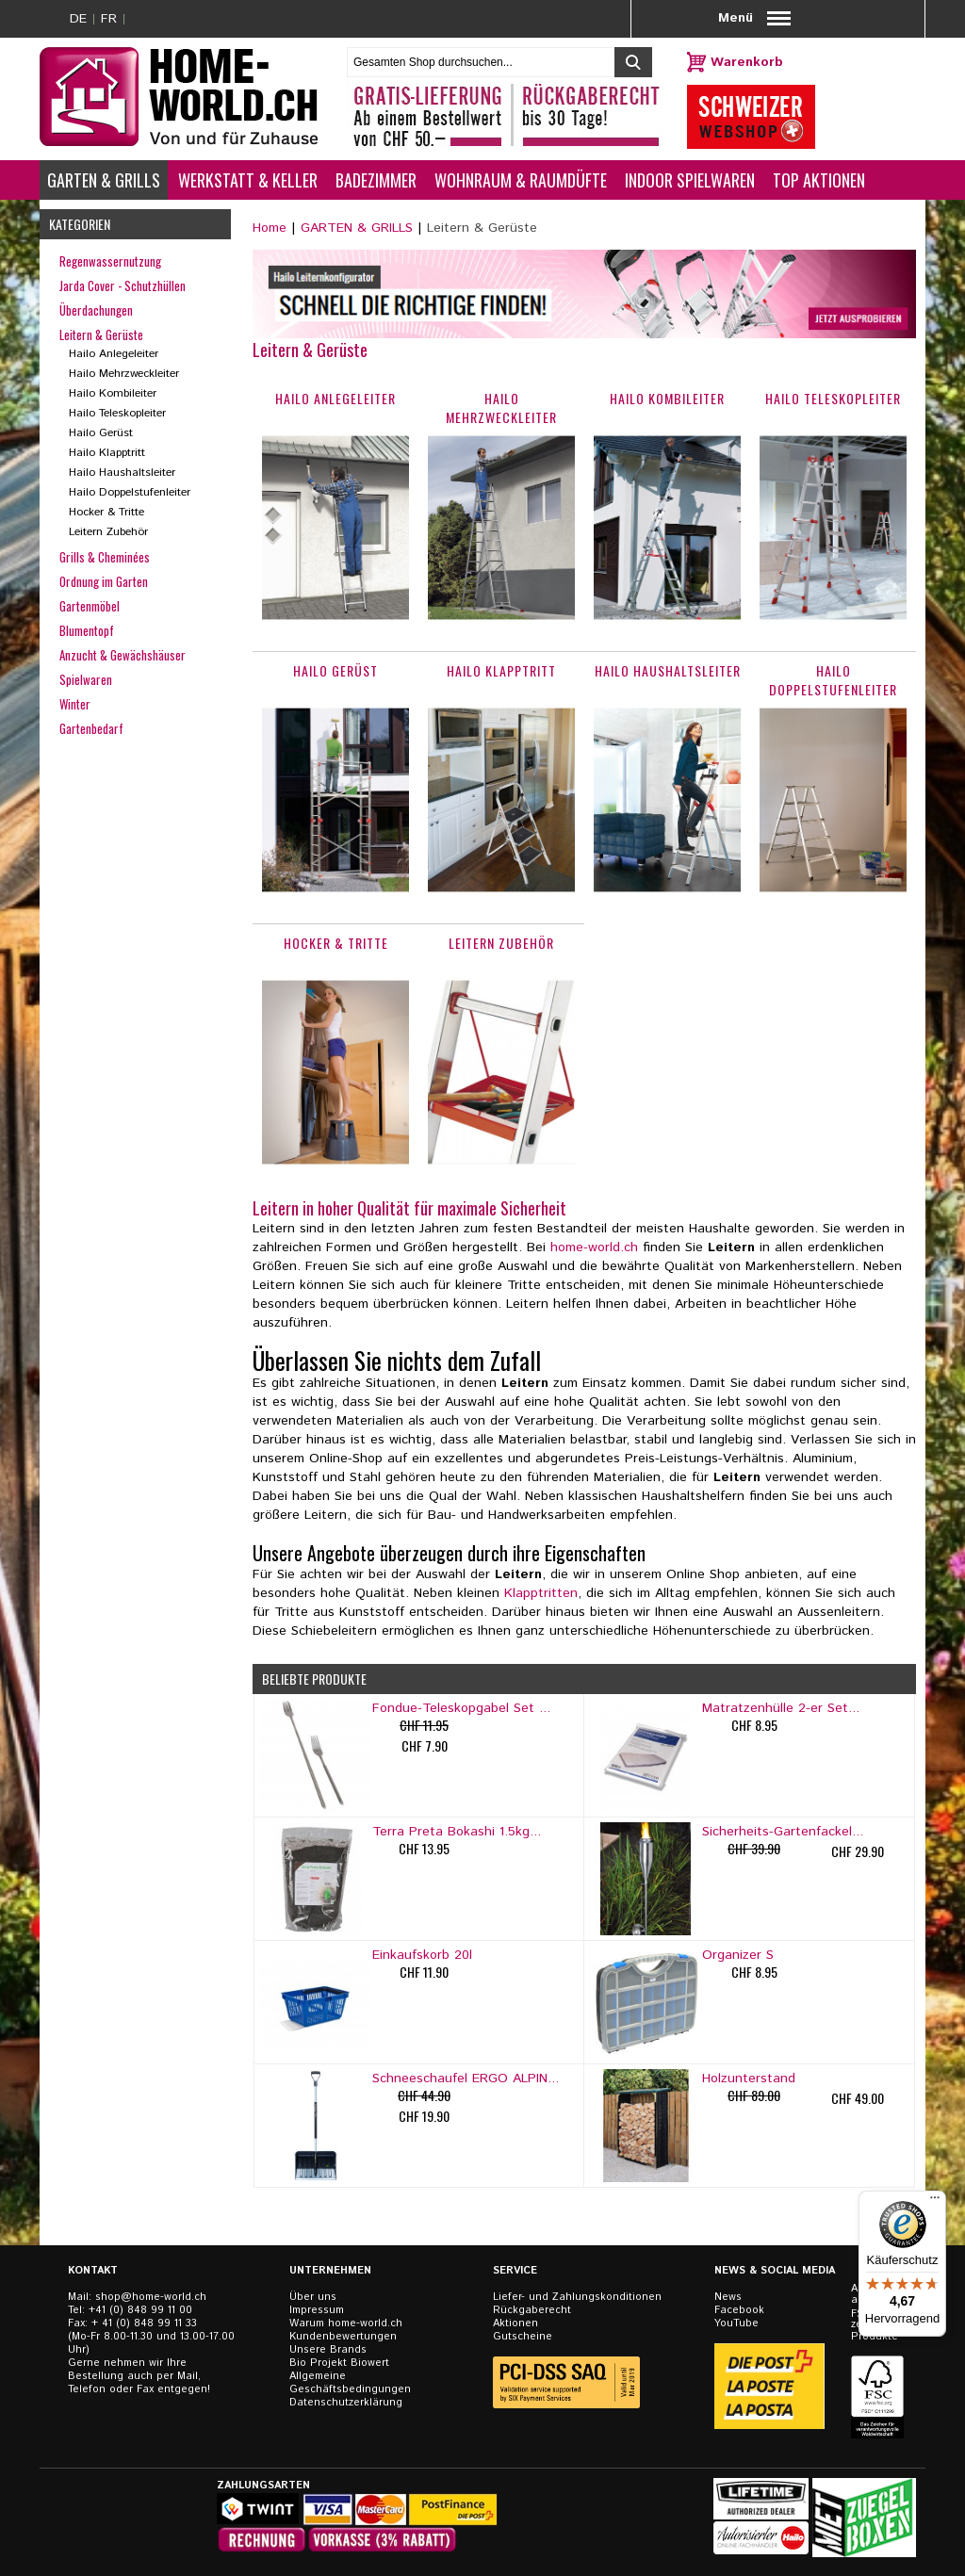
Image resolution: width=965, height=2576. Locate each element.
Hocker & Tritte (106, 512)
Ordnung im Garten (103, 581)
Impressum (316, 2310)
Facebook (739, 2310)
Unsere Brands (328, 2349)
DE (78, 18)
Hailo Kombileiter (112, 393)
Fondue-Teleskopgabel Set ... (461, 1708)
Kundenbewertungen (343, 2336)
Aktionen (515, 2323)
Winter (74, 703)
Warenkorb (747, 62)
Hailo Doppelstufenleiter (129, 492)
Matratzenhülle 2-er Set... (780, 1708)
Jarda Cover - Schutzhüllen (122, 285)
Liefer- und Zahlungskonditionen (577, 2297)
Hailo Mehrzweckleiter (124, 374)
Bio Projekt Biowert (339, 2363)
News (728, 2297)
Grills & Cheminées (104, 556)
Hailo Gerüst (101, 433)
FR (109, 18)
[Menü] (935, 2202)
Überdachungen (96, 310)
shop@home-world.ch (150, 2297)
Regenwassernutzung (110, 261)
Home (269, 228)
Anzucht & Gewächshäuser (122, 654)
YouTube (736, 2323)
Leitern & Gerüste (101, 334)
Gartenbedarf (91, 728)
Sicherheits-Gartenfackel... (782, 1831)
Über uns (312, 2297)
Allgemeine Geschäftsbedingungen (350, 2383)
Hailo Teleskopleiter (117, 413)
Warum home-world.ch (345, 2323)
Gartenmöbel (89, 605)
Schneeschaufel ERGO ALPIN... (465, 2078)
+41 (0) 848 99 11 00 (140, 2310)
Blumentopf (86, 630)
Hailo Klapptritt (107, 453)
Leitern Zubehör (108, 532)
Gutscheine (522, 2336)
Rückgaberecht (532, 2310)
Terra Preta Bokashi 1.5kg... (456, 1831)
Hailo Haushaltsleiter (122, 473)
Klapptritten (541, 1593)
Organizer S (738, 1955)
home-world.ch (594, 1247)
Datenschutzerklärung (345, 2402)
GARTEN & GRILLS (357, 228)
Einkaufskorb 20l (422, 1955)
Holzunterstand (748, 2078)
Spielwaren (85, 679)
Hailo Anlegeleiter (113, 354)
